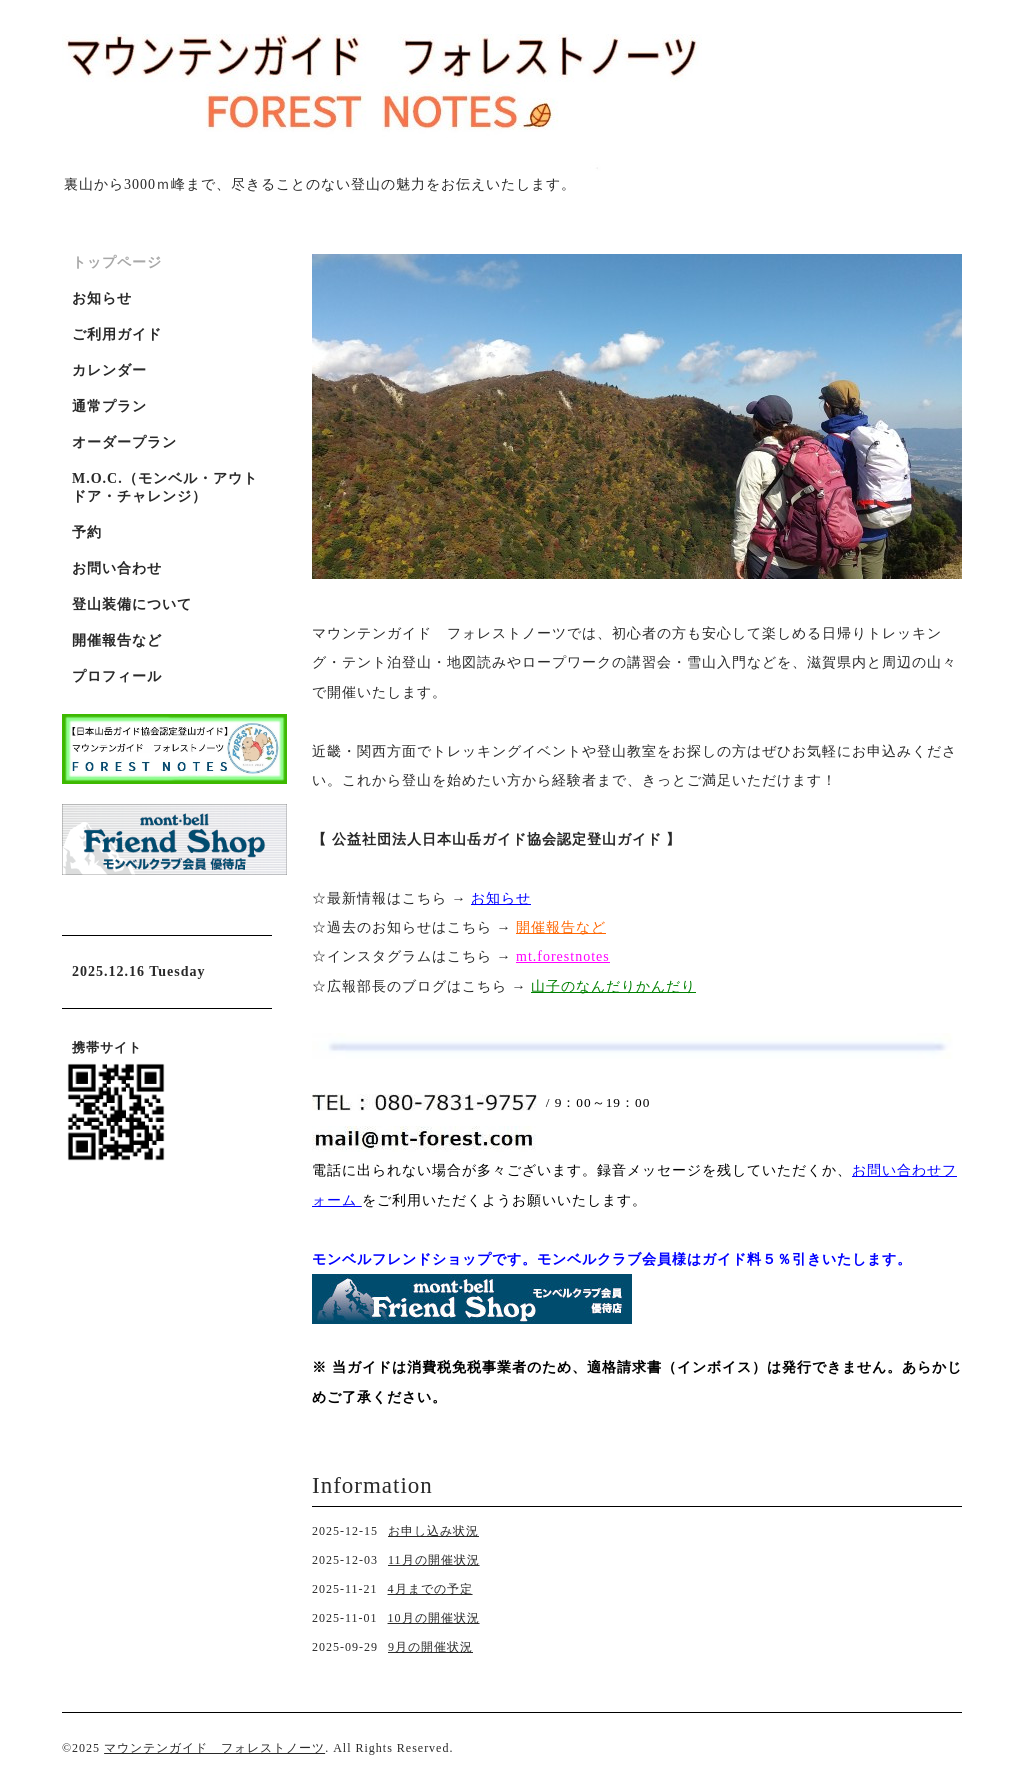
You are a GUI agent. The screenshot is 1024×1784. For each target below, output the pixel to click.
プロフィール (117, 676)
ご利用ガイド (117, 334)
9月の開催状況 (430, 1647)
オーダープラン (124, 442)
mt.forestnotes (563, 956)
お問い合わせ (117, 568)
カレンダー (109, 370)
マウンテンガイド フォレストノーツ (214, 1748)
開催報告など (117, 640)
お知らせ (501, 898)
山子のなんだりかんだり (613, 986)
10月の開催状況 (434, 1618)
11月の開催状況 (434, 1560)
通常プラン (109, 406)
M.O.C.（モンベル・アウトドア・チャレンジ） (165, 487)
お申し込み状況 (433, 1531)
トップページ (117, 262)
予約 (87, 532)
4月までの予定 (430, 1589)
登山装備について (132, 604)
